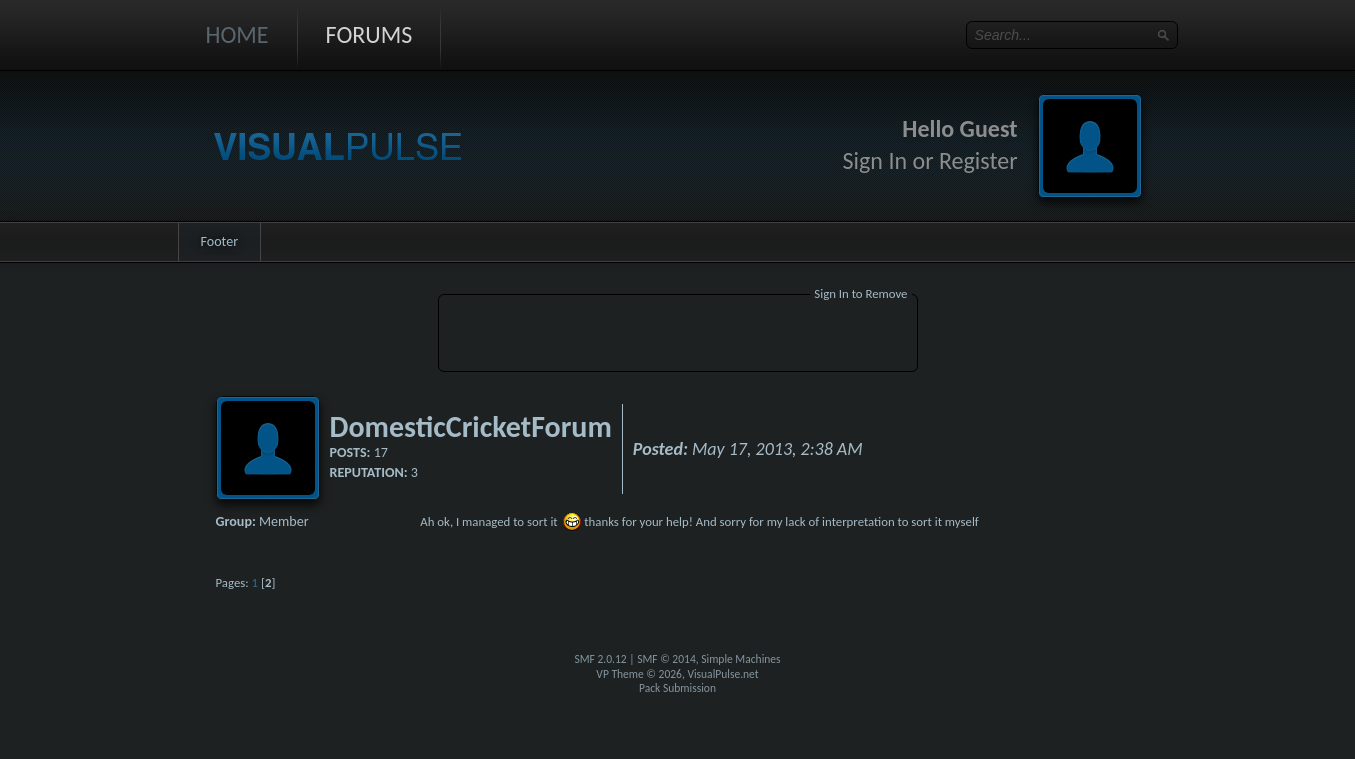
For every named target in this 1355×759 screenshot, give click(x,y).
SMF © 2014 (666, 659)
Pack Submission (677, 688)
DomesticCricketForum (471, 426)
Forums (369, 34)
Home (237, 34)
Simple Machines (740, 659)
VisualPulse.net (722, 674)
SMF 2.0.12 (600, 659)
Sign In (875, 160)
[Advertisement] (678, 336)
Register (978, 160)
